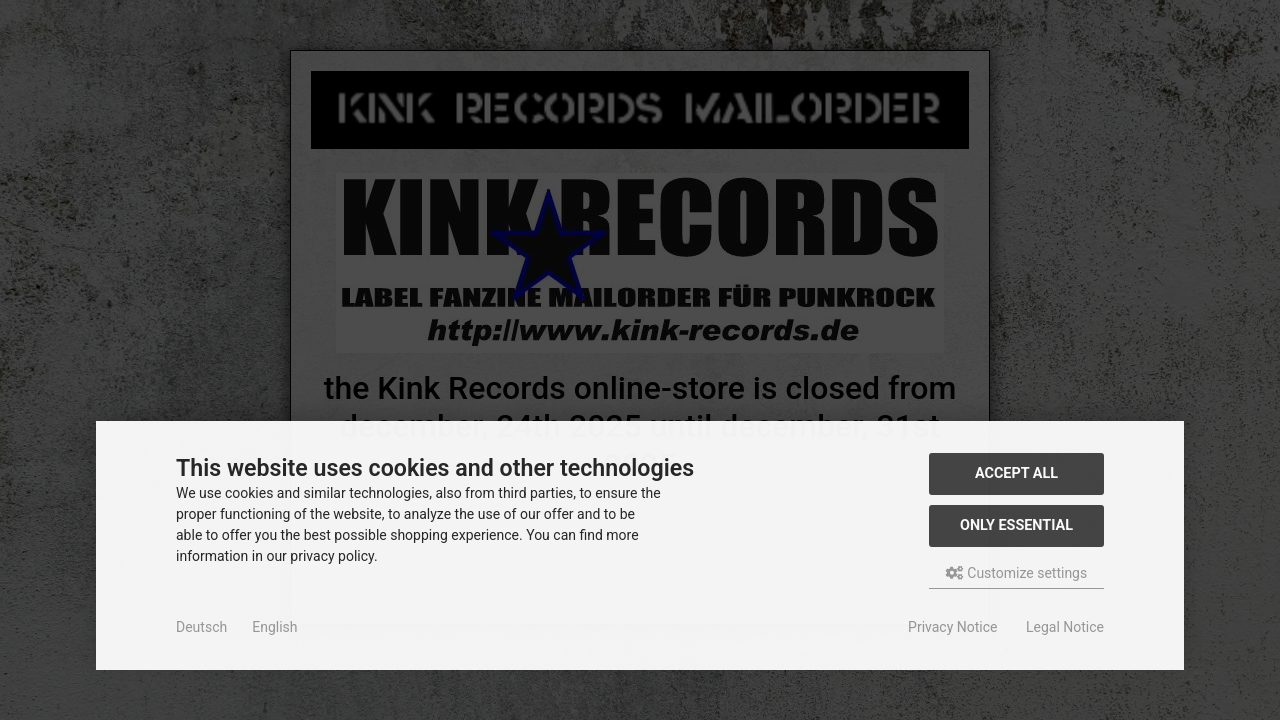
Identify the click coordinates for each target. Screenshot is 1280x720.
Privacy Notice (952, 627)
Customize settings (1016, 573)
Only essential (1016, 525)
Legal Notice (1065, 627)
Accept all (1016, 473)
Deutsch (201, 627)
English (274, 627)
